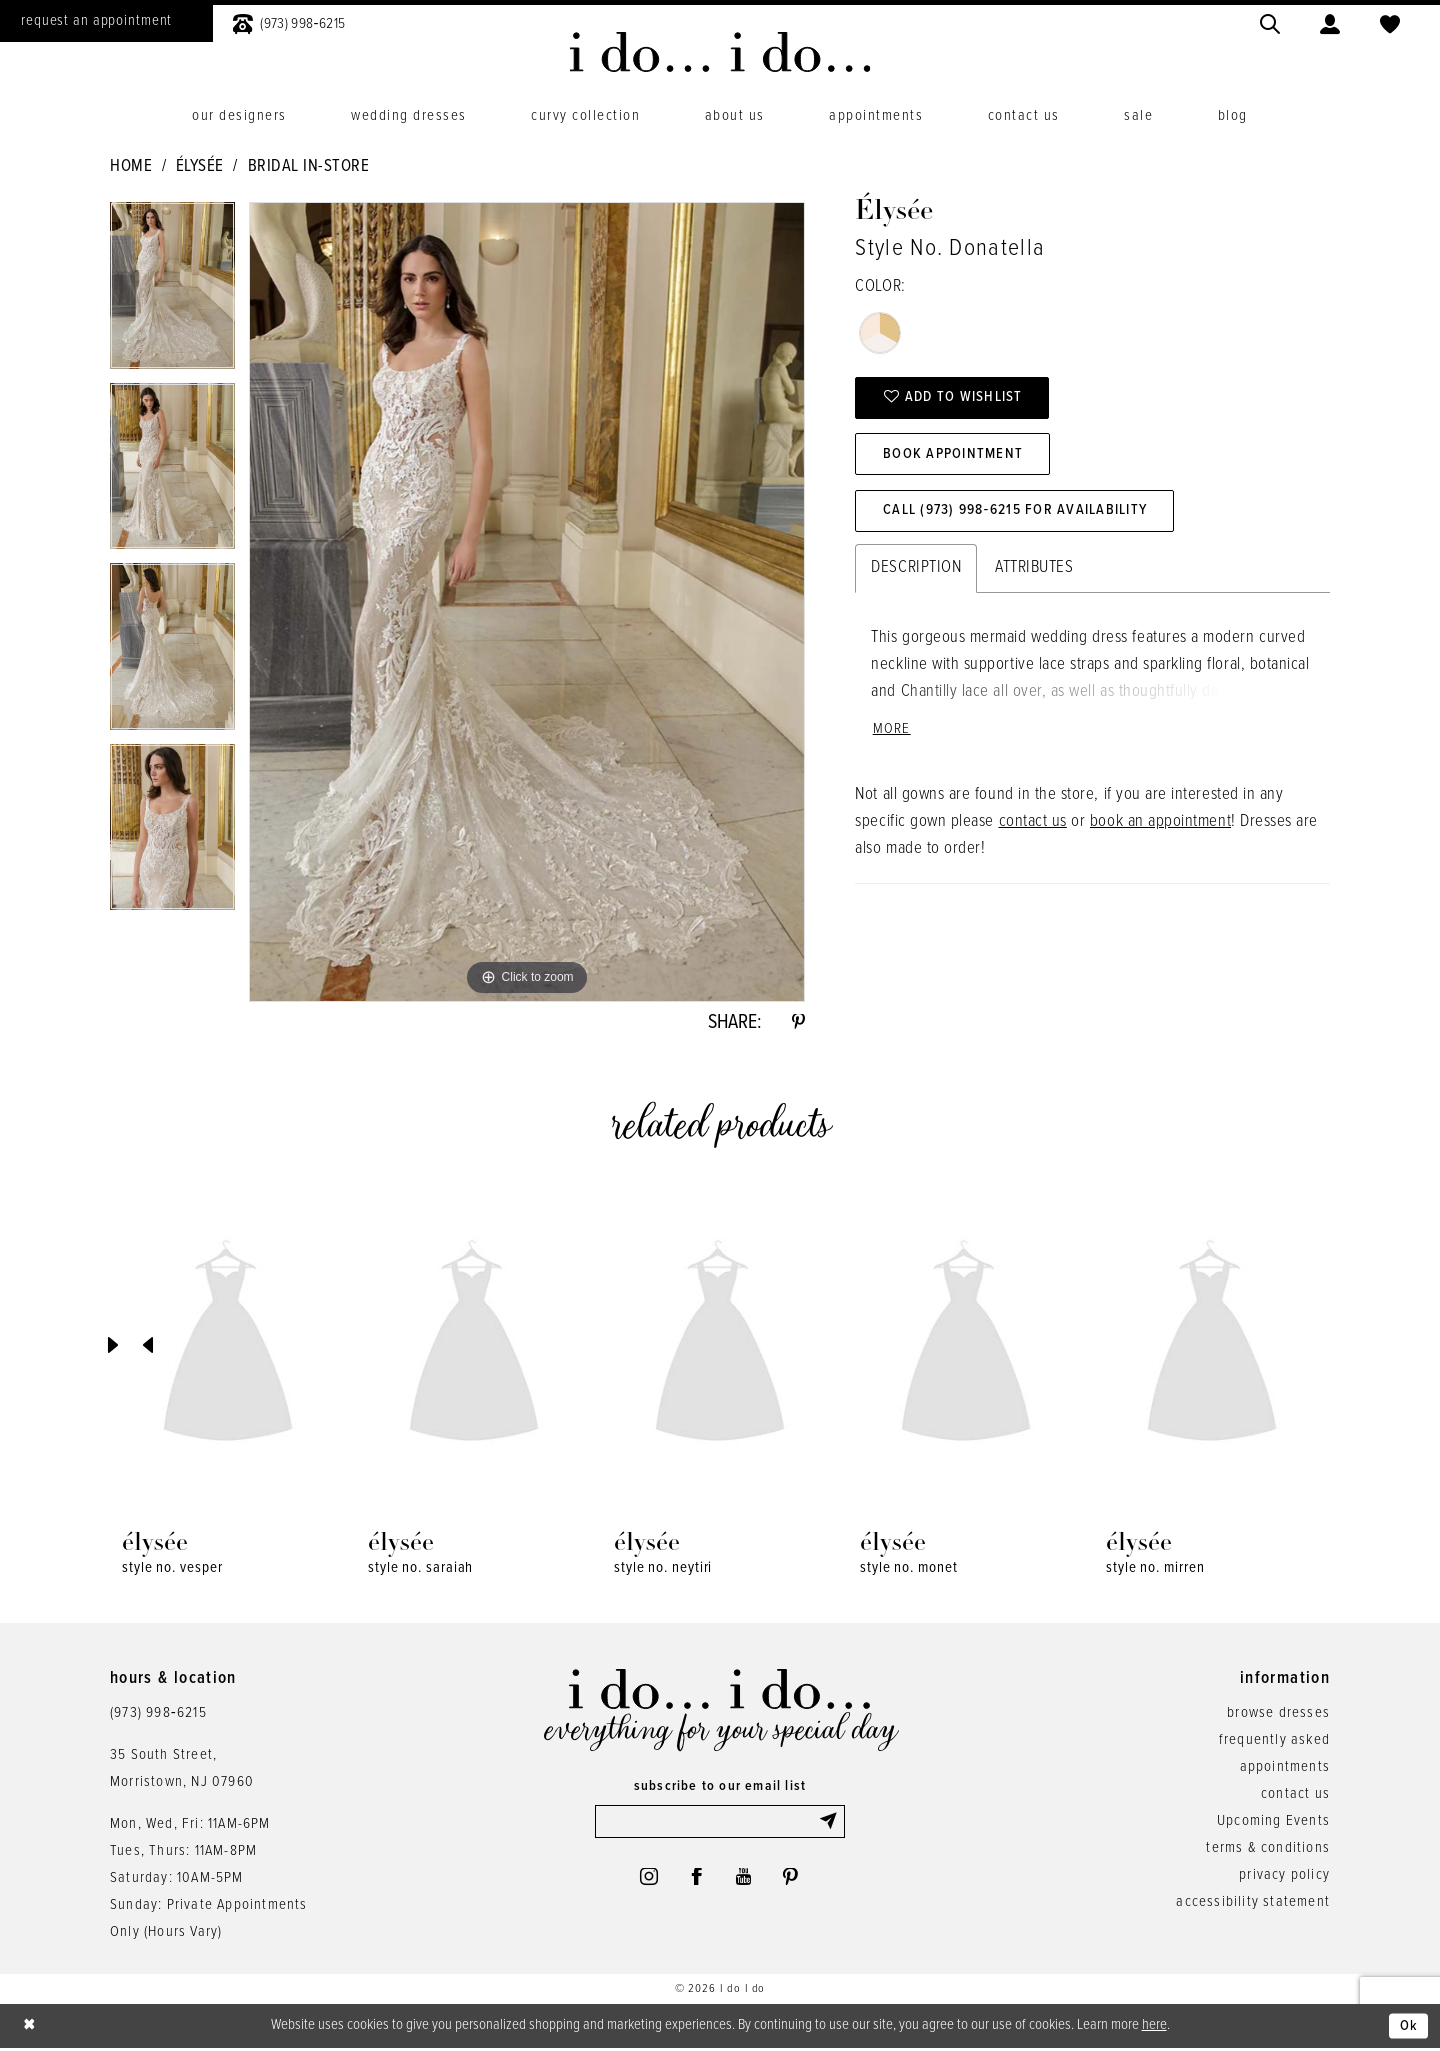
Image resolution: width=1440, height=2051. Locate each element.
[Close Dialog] (30, 2028)
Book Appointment (955, 457)
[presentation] (228, 1347)
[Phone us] (289, 21)
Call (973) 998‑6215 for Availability (1020, 515)
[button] (1330, 21)
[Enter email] (720, 1824)
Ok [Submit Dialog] (1408, 2028)
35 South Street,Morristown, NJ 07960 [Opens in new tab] (182, 1770)
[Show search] (1270, 21)
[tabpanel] (172, 292)
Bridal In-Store (309, 167)
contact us (1033, 827)
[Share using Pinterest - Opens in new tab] (798, 1024)
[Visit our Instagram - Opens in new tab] (646, 1881)
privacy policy (1284, 1877)
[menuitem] (289, 21)
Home (131, 167)
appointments (1285, 1769)
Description (916, 572)
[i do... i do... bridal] (720, 52)
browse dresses (1278, 1715)
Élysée (200, 167)
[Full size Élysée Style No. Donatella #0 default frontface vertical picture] (527, 602)
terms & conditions (1268, 1850)
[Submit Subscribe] (831, 1824)
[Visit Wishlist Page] (1390, 21)
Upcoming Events (1273, 1823)
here (1154, 2027)
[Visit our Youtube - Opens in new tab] (744, 1881)
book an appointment (1160, 827)
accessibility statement (1253, 1904)
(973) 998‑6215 (158, 1715)
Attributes (1034, 572)
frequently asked (1274, 1742)
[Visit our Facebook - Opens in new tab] (696, 1881)
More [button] (892, 734)
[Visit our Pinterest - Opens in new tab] (793, 1881)
